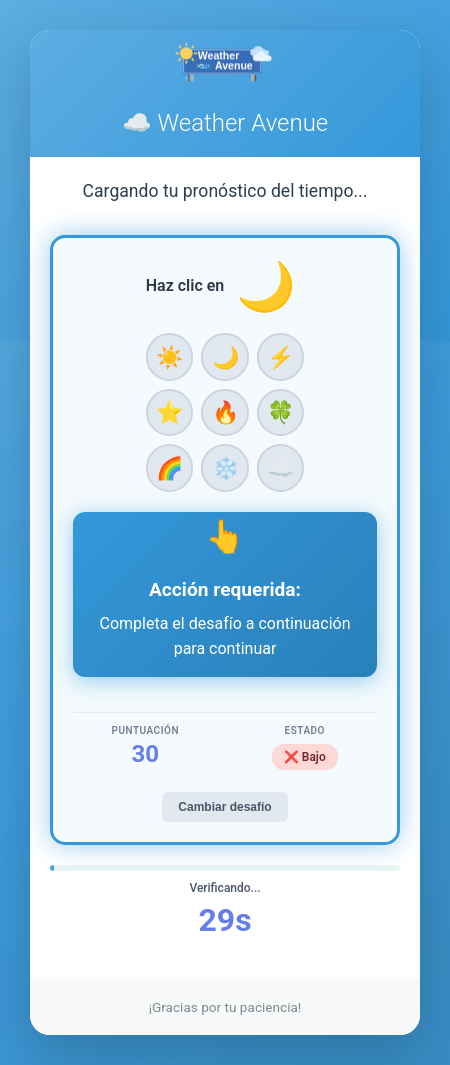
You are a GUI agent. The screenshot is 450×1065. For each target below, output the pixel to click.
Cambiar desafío (224, 807)
